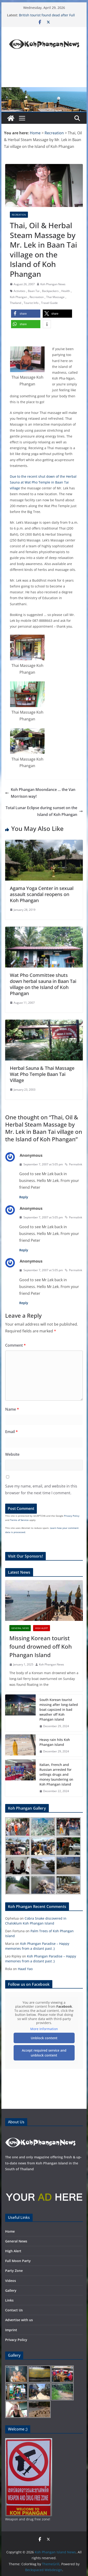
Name (12, 1409)
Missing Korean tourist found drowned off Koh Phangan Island (40, 1646)
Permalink (73, 1164)
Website (12, 1454)
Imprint (11, 2330)
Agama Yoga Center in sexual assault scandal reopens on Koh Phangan (41, 894)
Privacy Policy (71, 1515)
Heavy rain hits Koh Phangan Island (54, 1742)
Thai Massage (55, 297)
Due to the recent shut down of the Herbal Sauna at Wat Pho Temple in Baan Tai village (43, 482)
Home (10, 2231)
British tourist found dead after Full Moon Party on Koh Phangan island (47, 17)
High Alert (41, 1628)
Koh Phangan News (52, 284)
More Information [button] (44, 2029)
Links (9, 2300)
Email (11, 1431)
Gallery (10, 2290)
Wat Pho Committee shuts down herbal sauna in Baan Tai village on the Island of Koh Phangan (43, 984)
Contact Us (14, 2310)
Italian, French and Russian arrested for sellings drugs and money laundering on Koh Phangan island (56, 1774)
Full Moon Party (18, 2261)
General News (20, 1628)
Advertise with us (19, 2320)
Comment (15, 1345)
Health (65, 291)
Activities (19, 291)
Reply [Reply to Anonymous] (23, 1197)
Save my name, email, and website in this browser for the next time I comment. (41, 1489)
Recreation (19, 214)
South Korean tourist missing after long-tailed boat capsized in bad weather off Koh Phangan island (58, 1709)
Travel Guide (49, 303)
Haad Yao (25, 1969)
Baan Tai (33, 291)
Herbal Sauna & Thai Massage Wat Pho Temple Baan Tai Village (42, 1074)
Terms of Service (19, 1520)
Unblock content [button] (44, 2038)
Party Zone (14, 2270)
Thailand (15, 303)
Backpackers (50, 291)
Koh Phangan (18, 297)
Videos (10, 2280)
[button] (25, 314)
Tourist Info (31, 303)
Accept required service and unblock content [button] (44, 2053)
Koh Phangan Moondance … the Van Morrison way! (40, 793)
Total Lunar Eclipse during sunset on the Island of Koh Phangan (44, 811)
